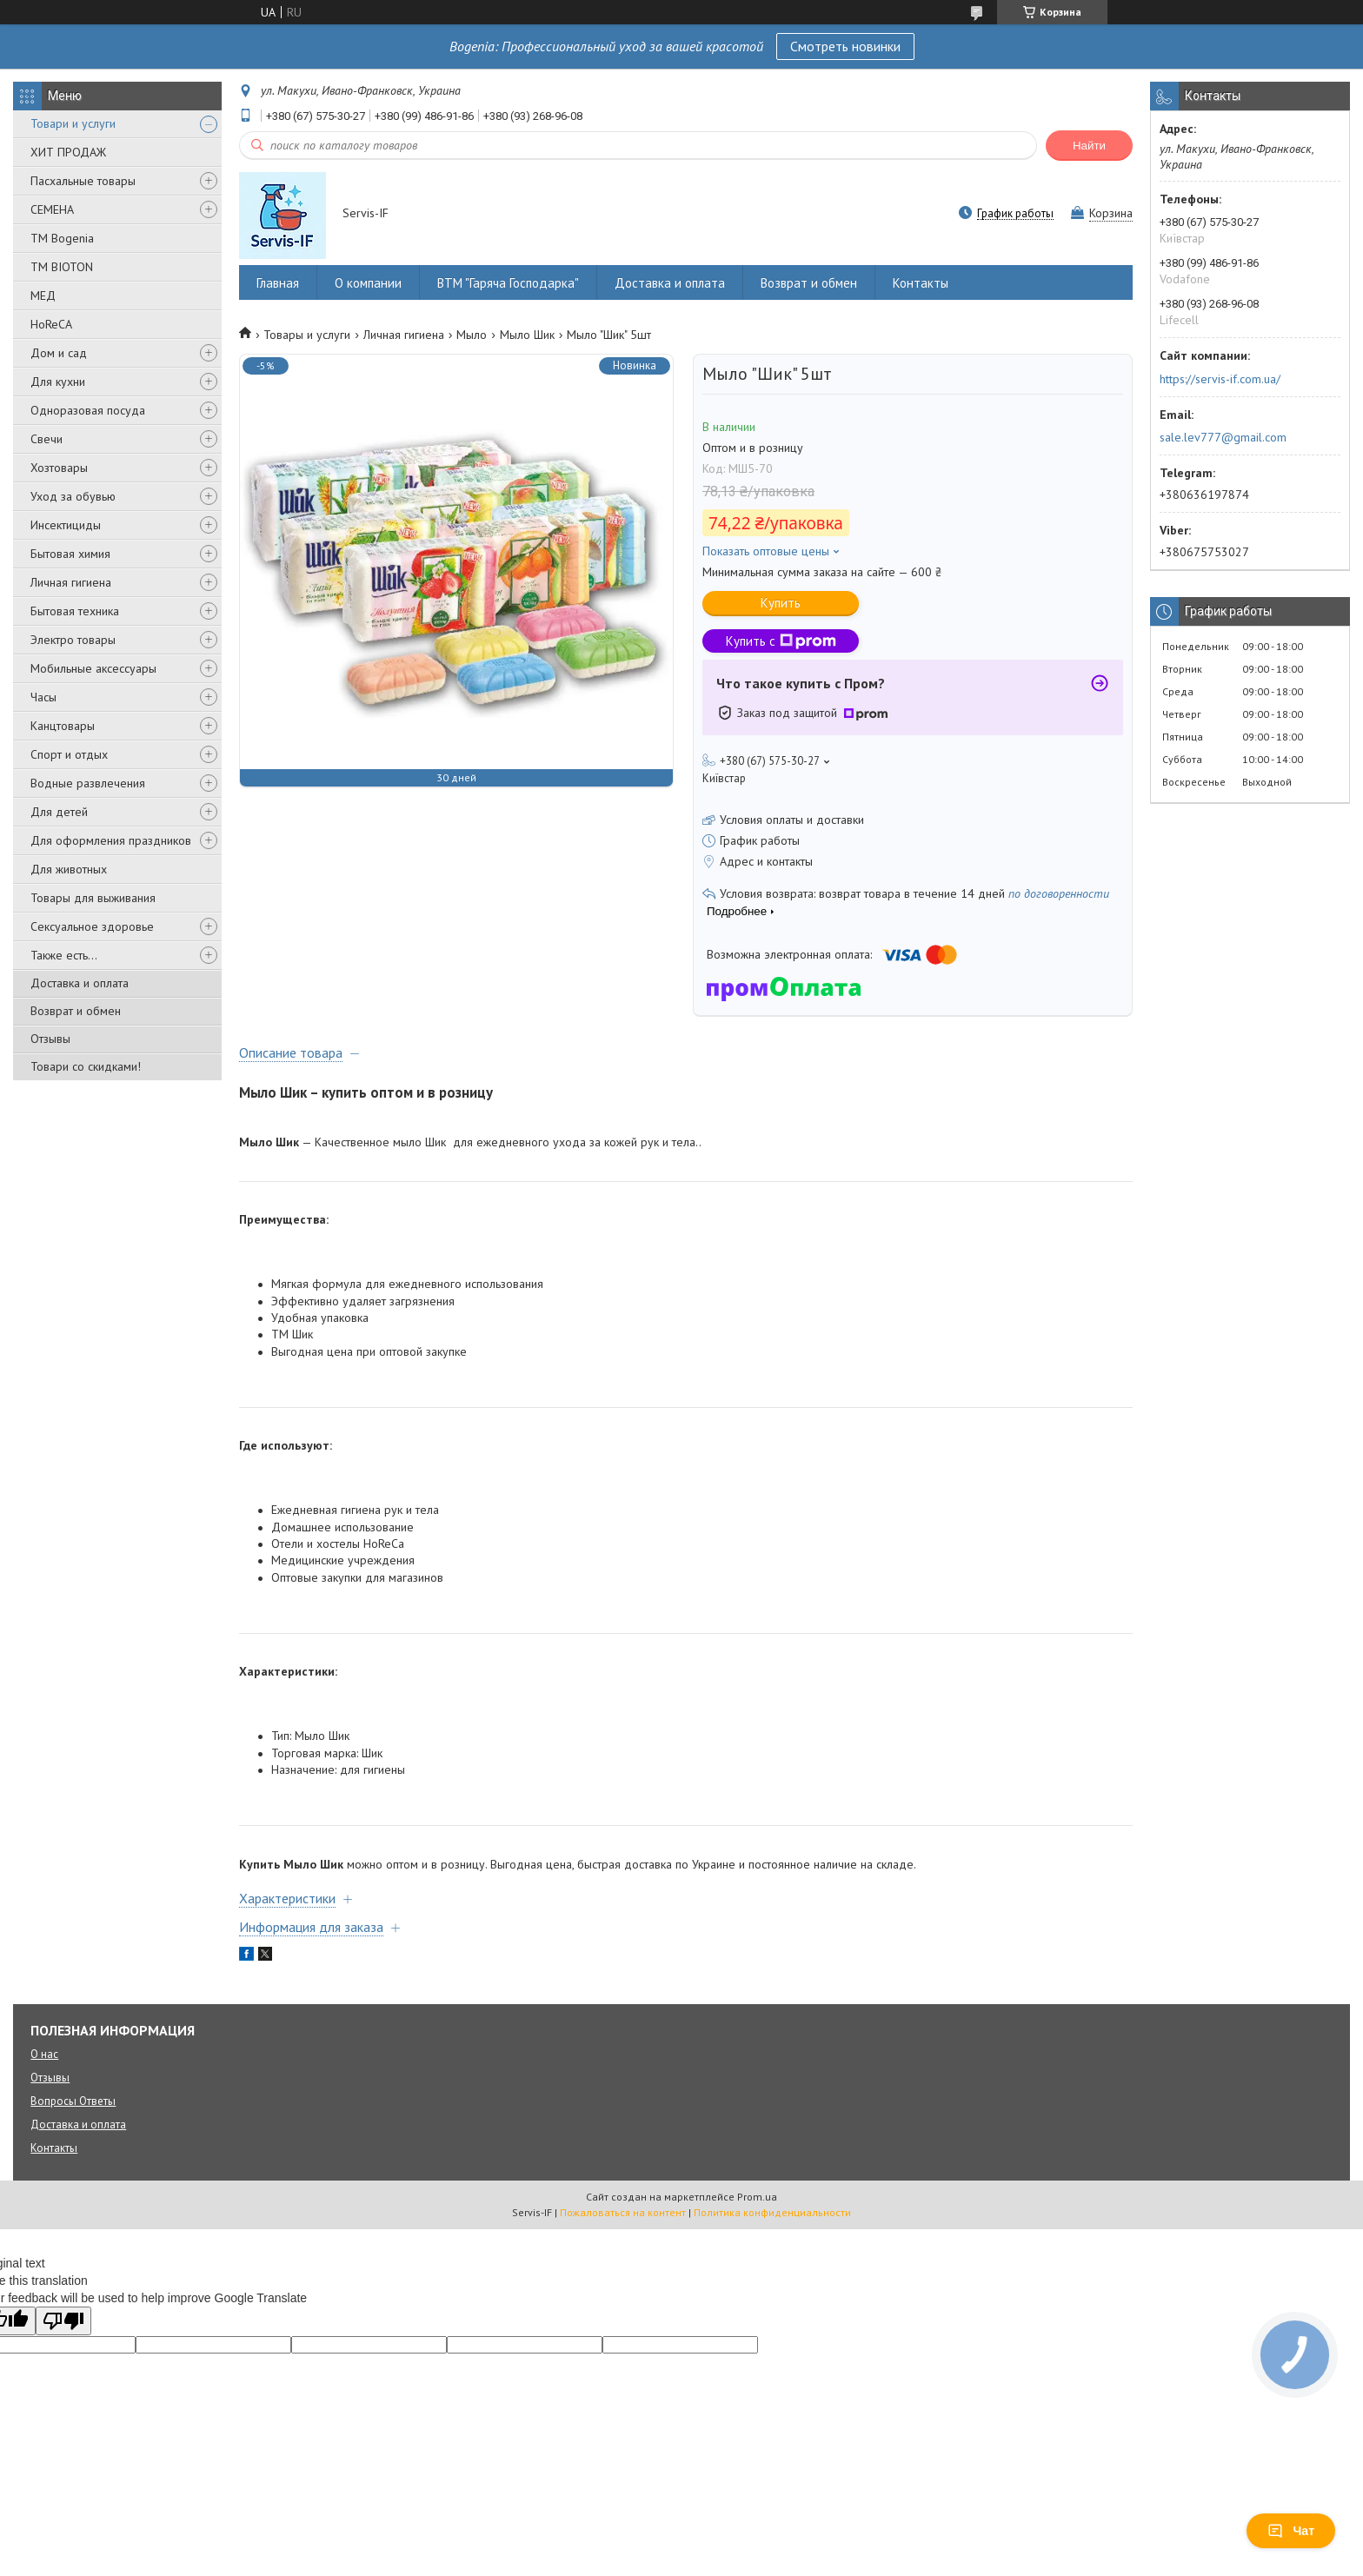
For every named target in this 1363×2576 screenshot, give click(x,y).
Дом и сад (58, 353)
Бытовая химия (70, 553)
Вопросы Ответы (73, 2101)
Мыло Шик (527, 334)
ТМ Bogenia (62, 238)
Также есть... (63, 955)
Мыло (471, 334)
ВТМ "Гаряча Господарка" (508, 282)
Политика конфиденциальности (772, 2212)
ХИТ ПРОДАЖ (68, 152)
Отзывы (50, 1038)
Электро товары (73, 639)
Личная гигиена (70, 582)
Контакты (920, 282)
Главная (277, 282)
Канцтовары (62, 726)
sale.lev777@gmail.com (1223, 437)
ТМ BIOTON (61, 267)
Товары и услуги (306, 334)
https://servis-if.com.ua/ (1220, 379)
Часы (43, 697)
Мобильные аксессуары (93, 668)
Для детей (59, 812)
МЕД (43, 295)
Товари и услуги (73, 123)
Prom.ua (757, 2196)
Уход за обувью (73, 496)
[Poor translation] (63, 2321)
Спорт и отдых (69, 754)
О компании (368, 282)
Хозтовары (59, 467)
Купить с (781, 641)
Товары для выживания (93, 898)
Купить (781, 602)
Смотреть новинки (845, 46)
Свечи (46, 439)
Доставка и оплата (79, 983)
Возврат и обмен (75, 1011)
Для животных (68, 869)
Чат (1290, 2531)
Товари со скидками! (85, 1066)
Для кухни (57, 381)
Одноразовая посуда (87, 410)
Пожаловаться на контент (623, 2212)
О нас (44, 2054)
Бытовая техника (74, 611)
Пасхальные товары (83, 181)
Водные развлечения (87, 783)
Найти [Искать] (1089, 145)
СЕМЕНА (52, 209)
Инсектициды (65, 525)
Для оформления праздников (110, 840)
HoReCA (51, 324)
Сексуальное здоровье (92, 926)
